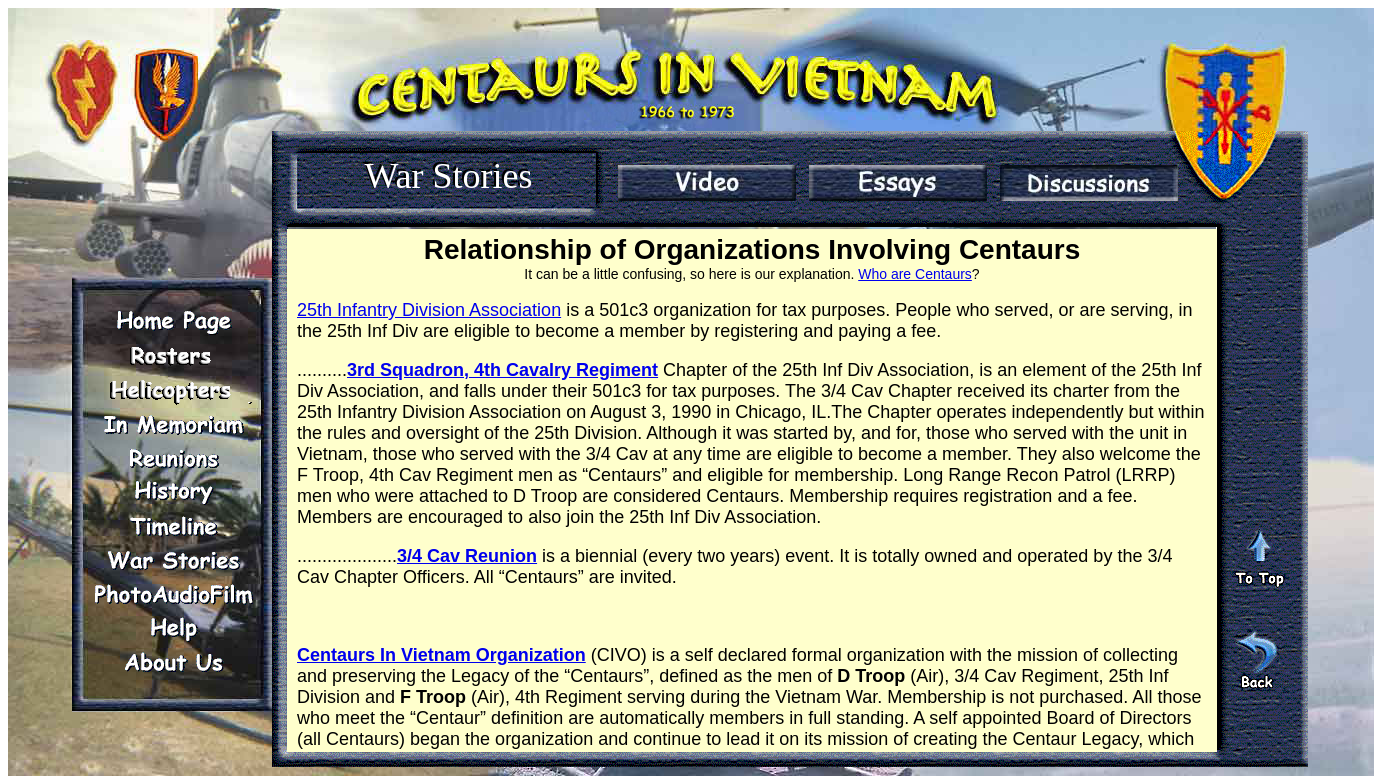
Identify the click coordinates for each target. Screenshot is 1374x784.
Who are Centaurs (915, 274)
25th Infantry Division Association (429, 310)
